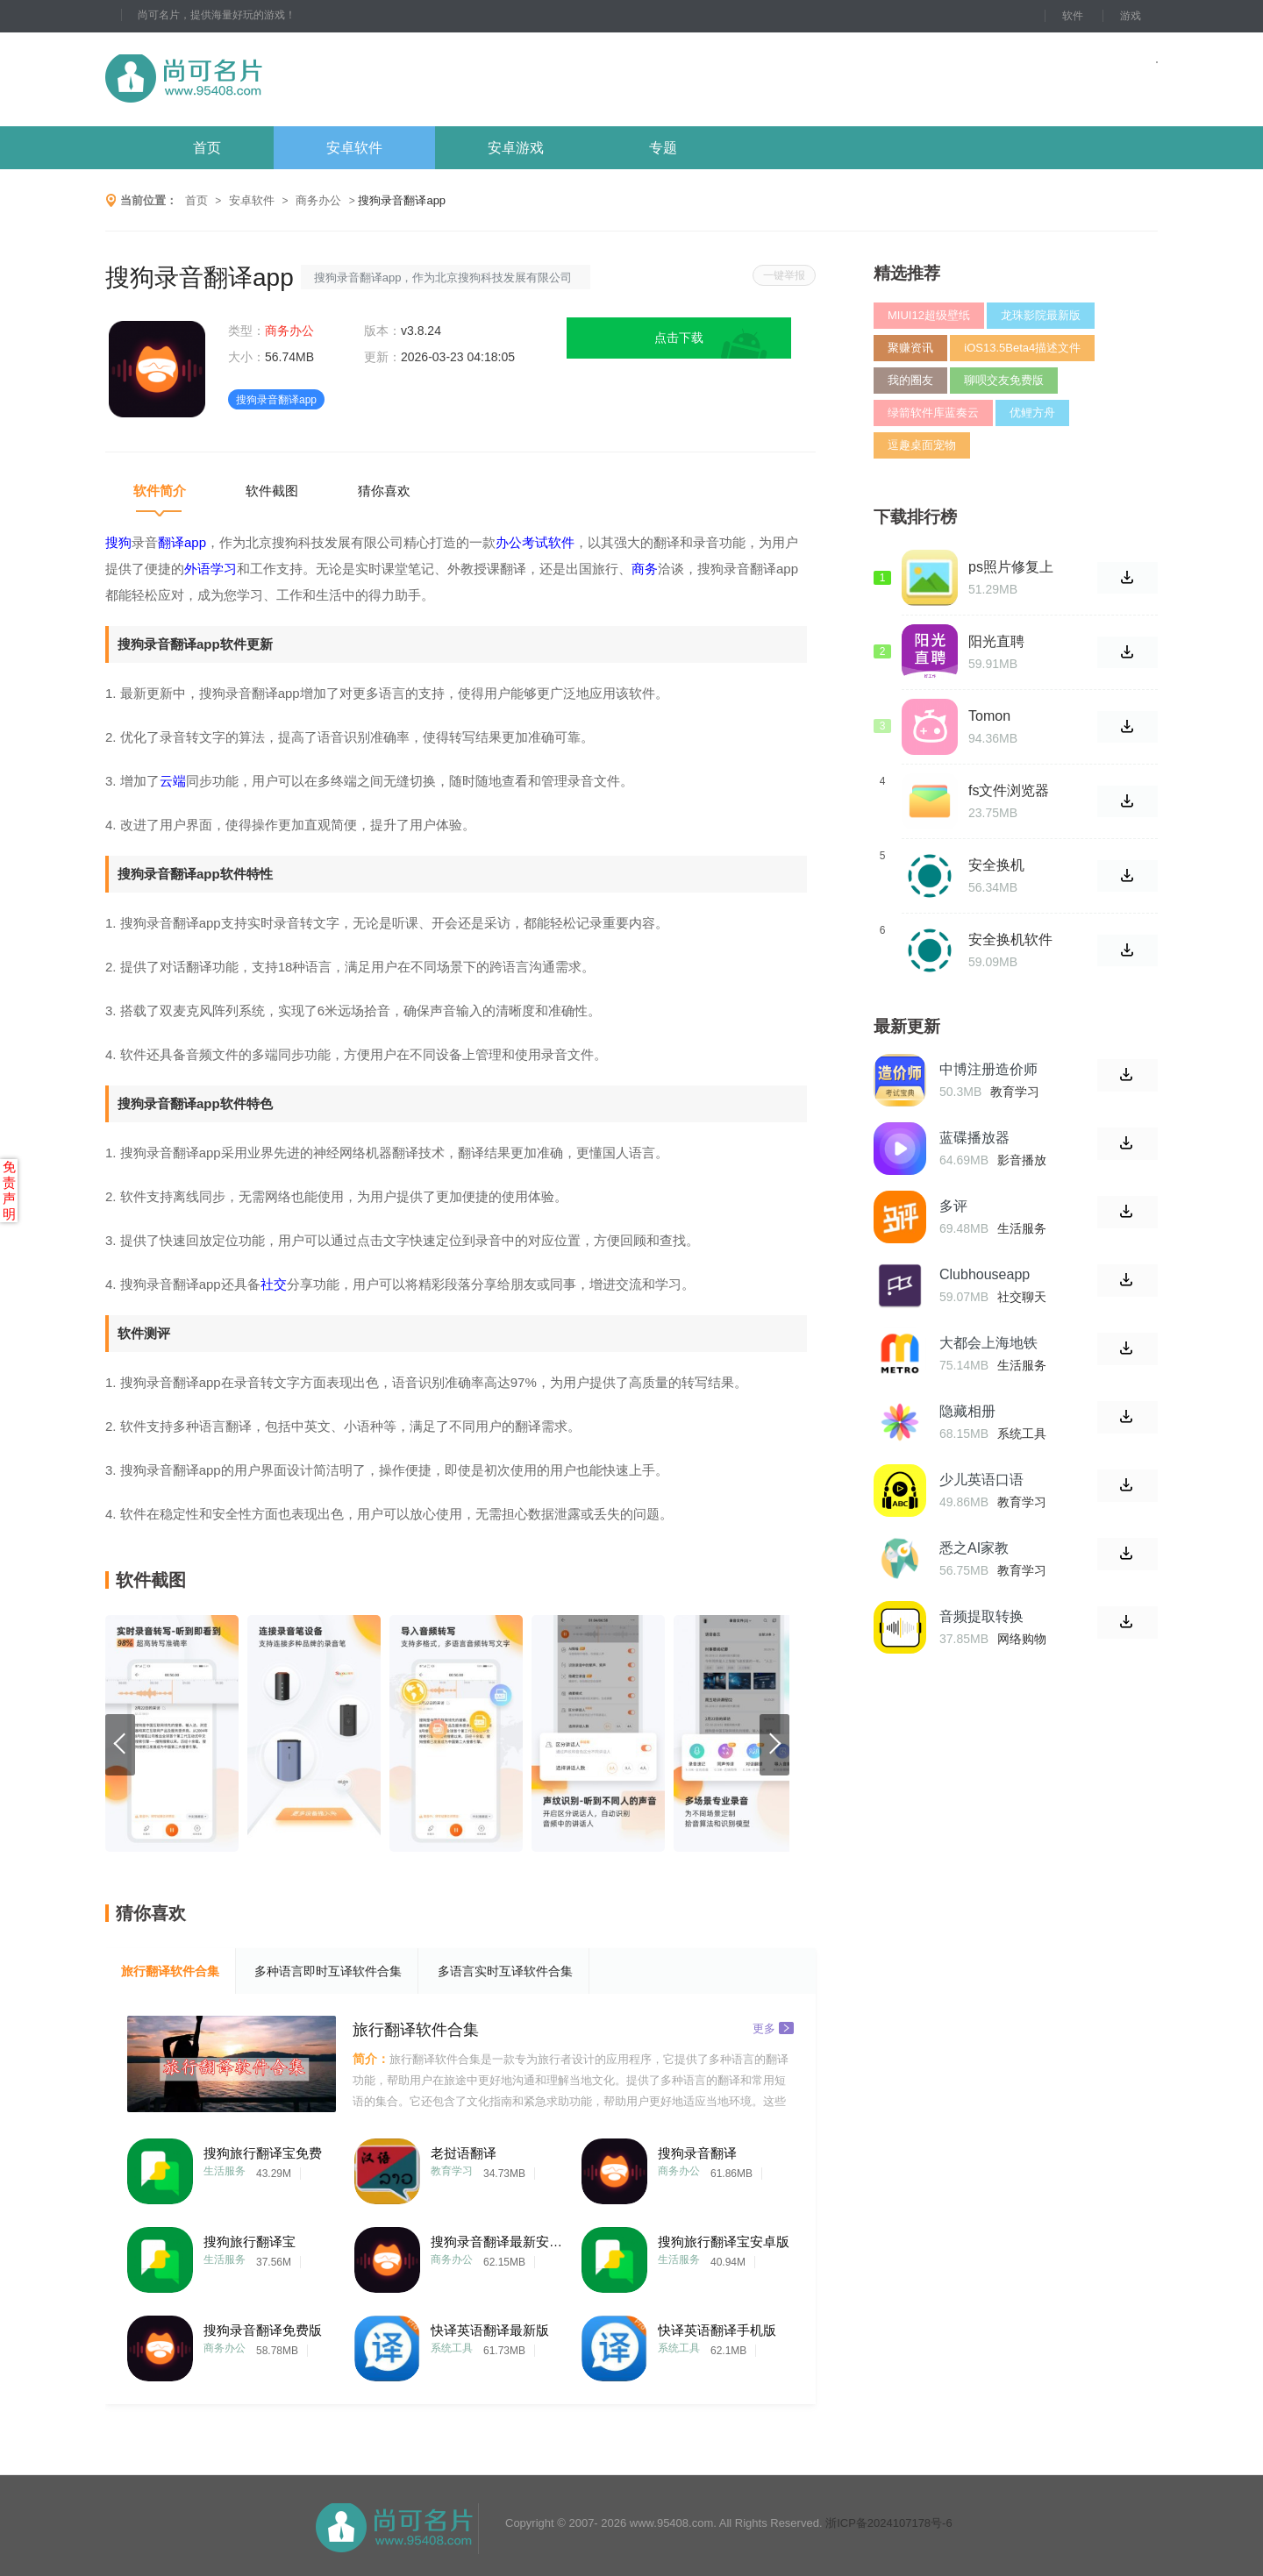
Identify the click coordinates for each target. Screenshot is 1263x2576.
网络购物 (1021, 1639)
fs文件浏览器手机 (1008, 791)
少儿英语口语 (981, 1479)
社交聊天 (1021, 1297)
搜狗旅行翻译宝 (249, 2241)
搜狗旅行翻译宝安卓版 (723, 2241)
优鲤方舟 (1032, 412)
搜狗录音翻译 (697, 2152)
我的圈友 (910, 380)
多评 (953, 1206)
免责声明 (9, 1190)
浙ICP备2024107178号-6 (889, 2523)
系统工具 (452, 2348)
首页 (207, 147)
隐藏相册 (967, 1411)
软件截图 (272, 490)
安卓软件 (354, 147)
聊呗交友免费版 (1004, 380)
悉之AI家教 (974, 1548)
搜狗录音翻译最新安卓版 (496, 2241)
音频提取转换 (981, 1616)
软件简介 (159, 490)
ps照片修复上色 (1010, 567)
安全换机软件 (1010, 939)
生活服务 (224, 2171)
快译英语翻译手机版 (717, 2330)
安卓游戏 (516, 147)
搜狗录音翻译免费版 (262, 2330)
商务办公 (318, 200)
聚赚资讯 (910, 347)
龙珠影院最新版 (1041, 315)
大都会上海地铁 (988, 1342)
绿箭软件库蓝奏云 (933, 412)
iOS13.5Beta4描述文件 (1022, 347)
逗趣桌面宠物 (922, 445)
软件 (1072, 16)
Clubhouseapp (984, 1274)
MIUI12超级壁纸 (929, 315)
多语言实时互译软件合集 (505, 1971)
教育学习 (452, 2171)
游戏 (1130, 16)
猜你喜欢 (384, 490)
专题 (663, 147)
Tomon (989, 715)
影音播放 (1021, 1160)
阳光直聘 (996, 641)
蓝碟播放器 (974, 1137)
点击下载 (678, 338)
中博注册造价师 (988, 1069)
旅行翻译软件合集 (170, 1971)
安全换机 (996, 864)
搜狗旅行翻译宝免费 (262, 2152)
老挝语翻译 (463, 2152)
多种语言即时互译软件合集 (328, 1971)
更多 (773, 2027)
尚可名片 (279, 79)
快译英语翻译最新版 (490, 2330)
